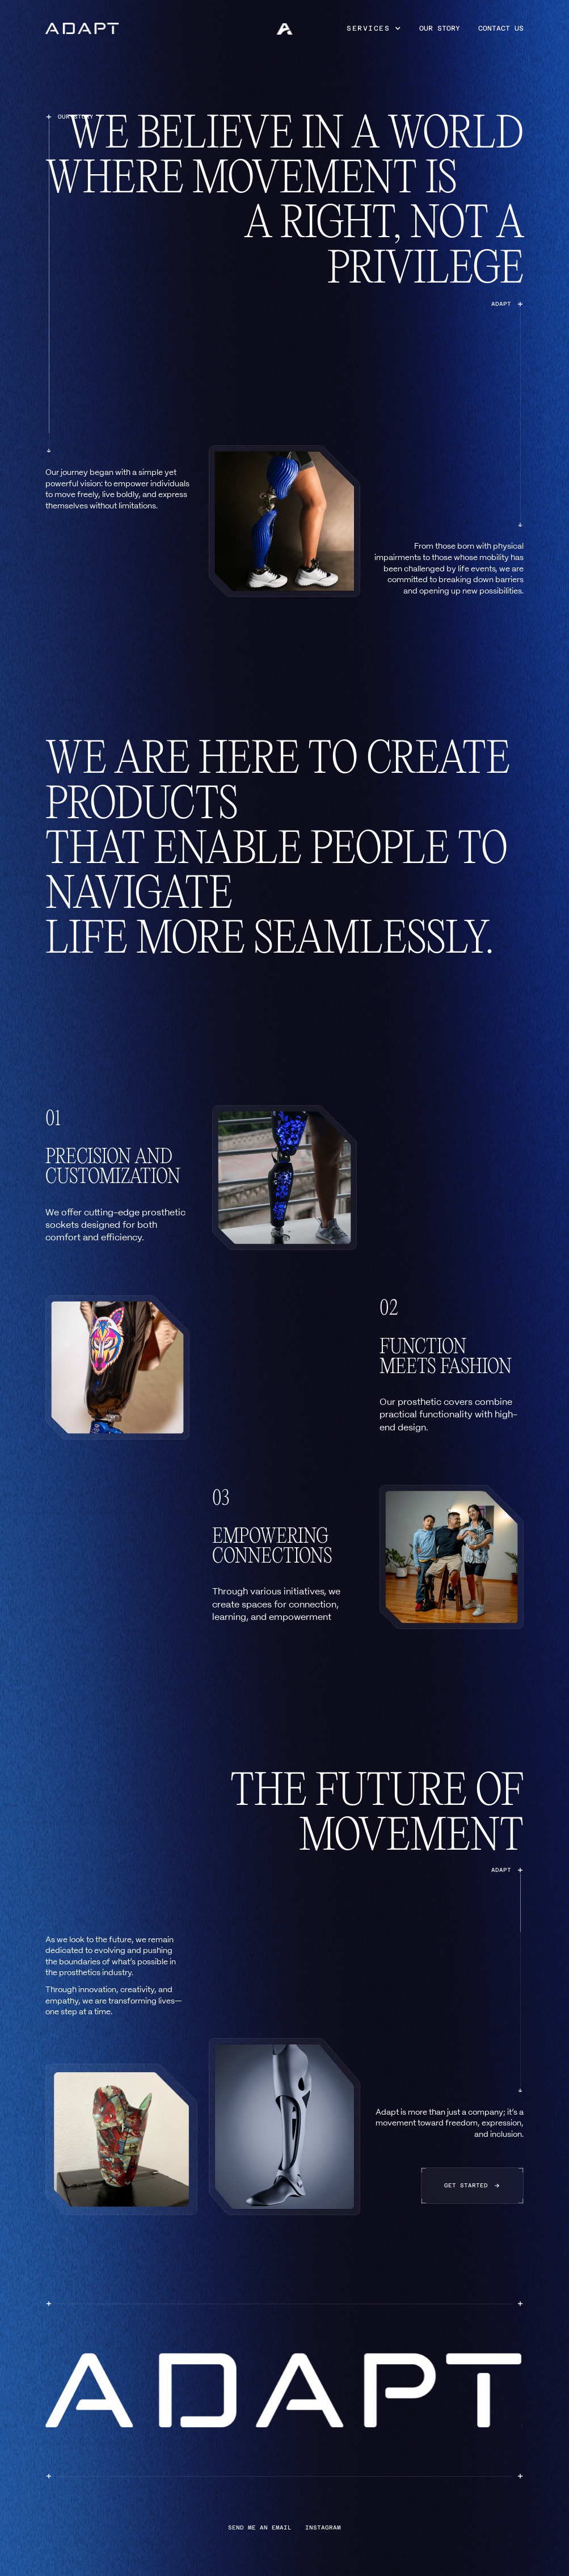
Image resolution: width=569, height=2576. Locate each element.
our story (439, 28)
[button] (374, 28)
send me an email (260, 2528)
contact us (501, 28)
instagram (323, 2528)
